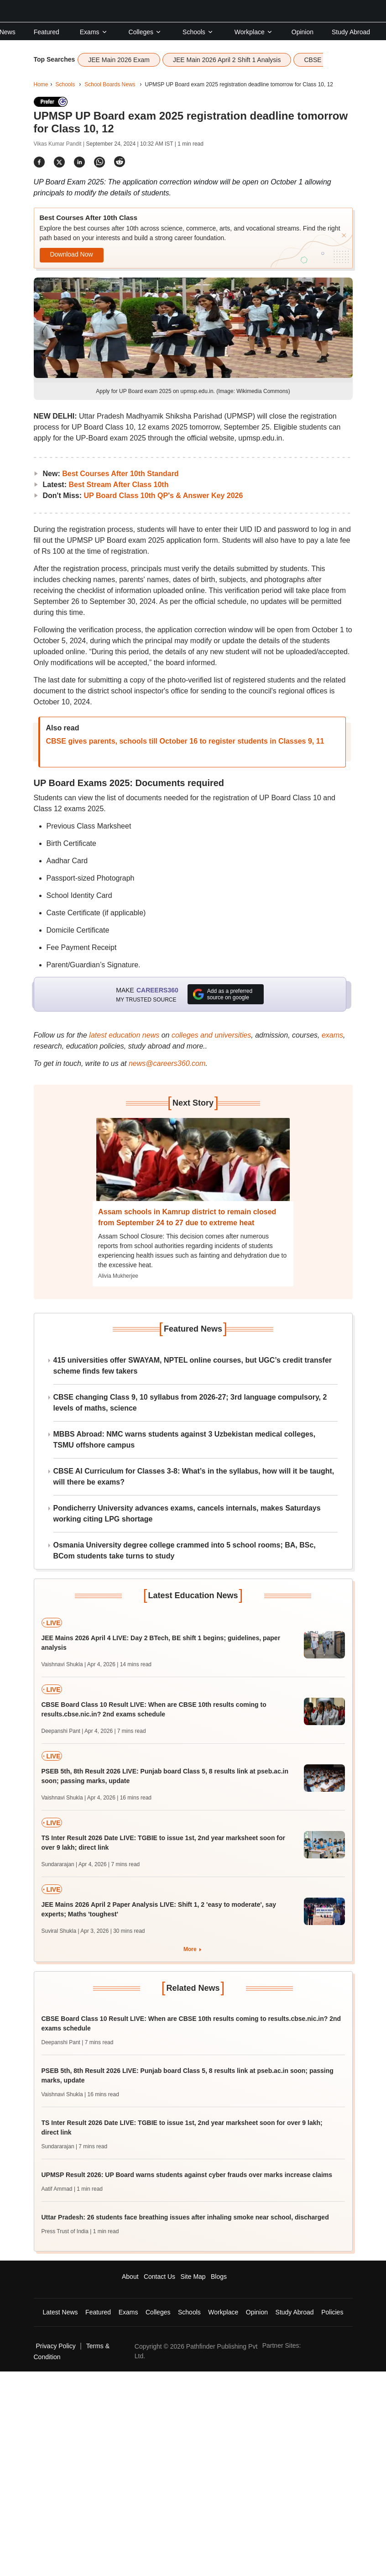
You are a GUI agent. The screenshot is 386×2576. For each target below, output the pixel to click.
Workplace (254, 32)
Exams (94, 32)
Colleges (145, 32)
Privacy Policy (56, 2346)
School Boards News (109, 84)
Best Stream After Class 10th (118, 484)
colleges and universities (211, 1035)
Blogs (219, 2276)
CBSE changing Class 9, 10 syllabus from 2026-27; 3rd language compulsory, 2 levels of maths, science (190, 1402)
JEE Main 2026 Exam (119, 59)
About (130, 2276)
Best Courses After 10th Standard (120, 473)
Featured (46, 32)
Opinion (302, 32)
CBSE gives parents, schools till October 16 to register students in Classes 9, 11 (185, 741)
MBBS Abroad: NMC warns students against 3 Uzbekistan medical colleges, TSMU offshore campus (184, 1439)
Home (41, 84)
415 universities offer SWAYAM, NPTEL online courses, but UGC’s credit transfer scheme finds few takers (192, 1365)
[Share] (39, 162)
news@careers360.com (167, 1063)
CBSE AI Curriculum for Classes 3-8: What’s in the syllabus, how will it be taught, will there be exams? (193, 1476)
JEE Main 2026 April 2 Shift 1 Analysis (227, 59)
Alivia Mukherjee (118, 1276)
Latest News (60, 2312)
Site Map (192, 2276)
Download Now (71, 254)
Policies (332, 2312)
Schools (198, 32)
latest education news (124, 1035)
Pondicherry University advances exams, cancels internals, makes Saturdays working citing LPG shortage (187, 1513)
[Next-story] (193, 1166)
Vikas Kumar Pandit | (60, 144)
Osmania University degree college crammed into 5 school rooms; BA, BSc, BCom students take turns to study (184, 1550)
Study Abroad (351, 32)
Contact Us (159, 2276)
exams (332, 1035)
